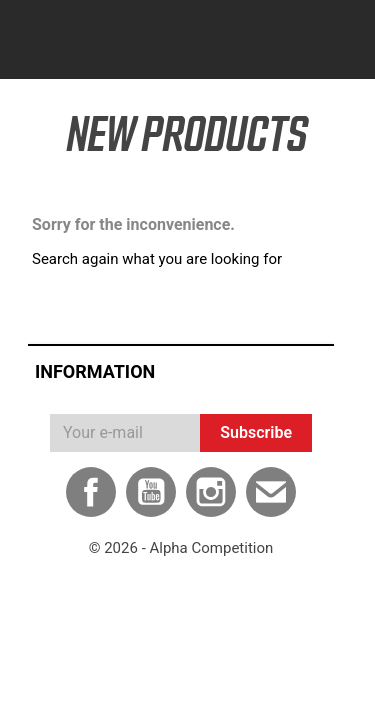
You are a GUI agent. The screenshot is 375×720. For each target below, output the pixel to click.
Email (271, 492)
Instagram (211, 492)
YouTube (151, 492)
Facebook (91, 492)
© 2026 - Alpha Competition (181, 548)
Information (95, 371)
